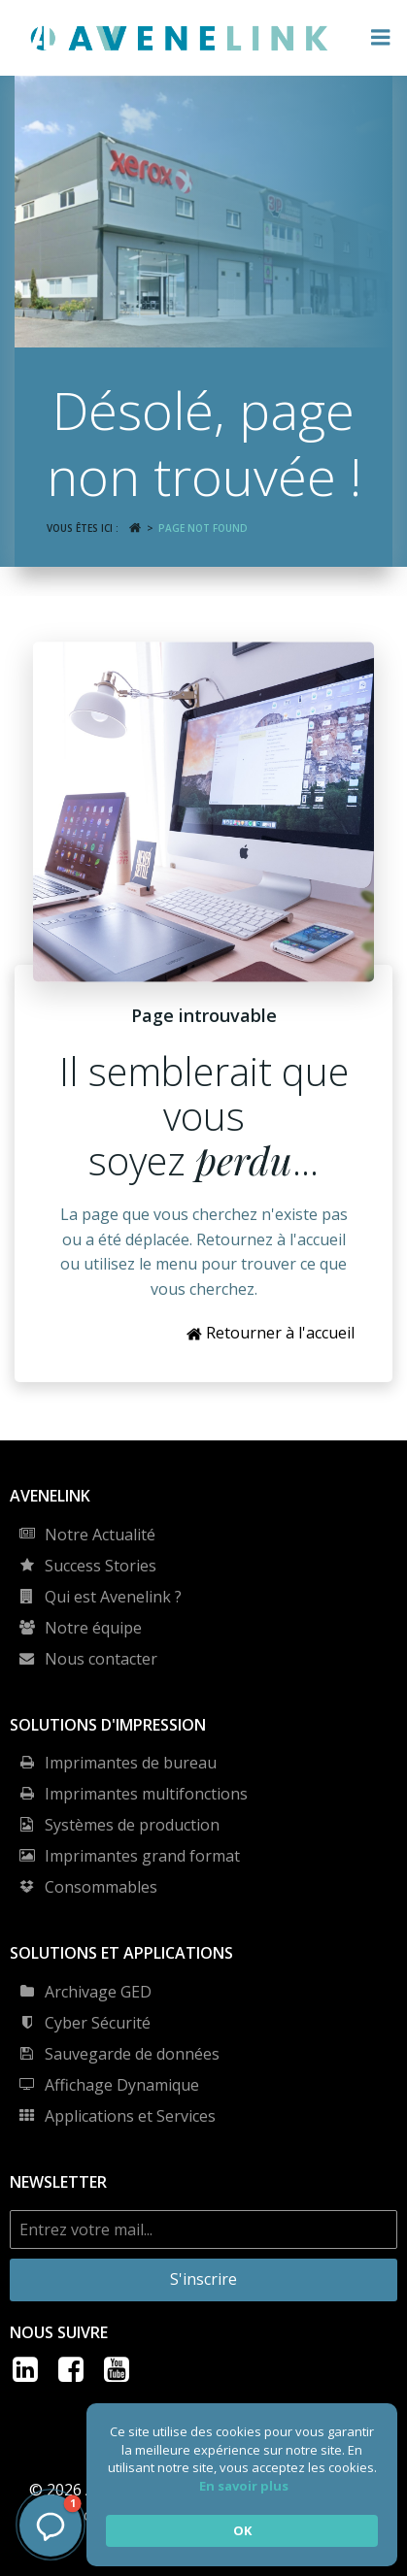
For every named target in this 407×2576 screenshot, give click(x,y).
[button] (50, 2525)
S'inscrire (203, 2279)
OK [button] (242, 2530)
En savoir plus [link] (243, 2485)
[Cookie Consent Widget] (241, 2484)
